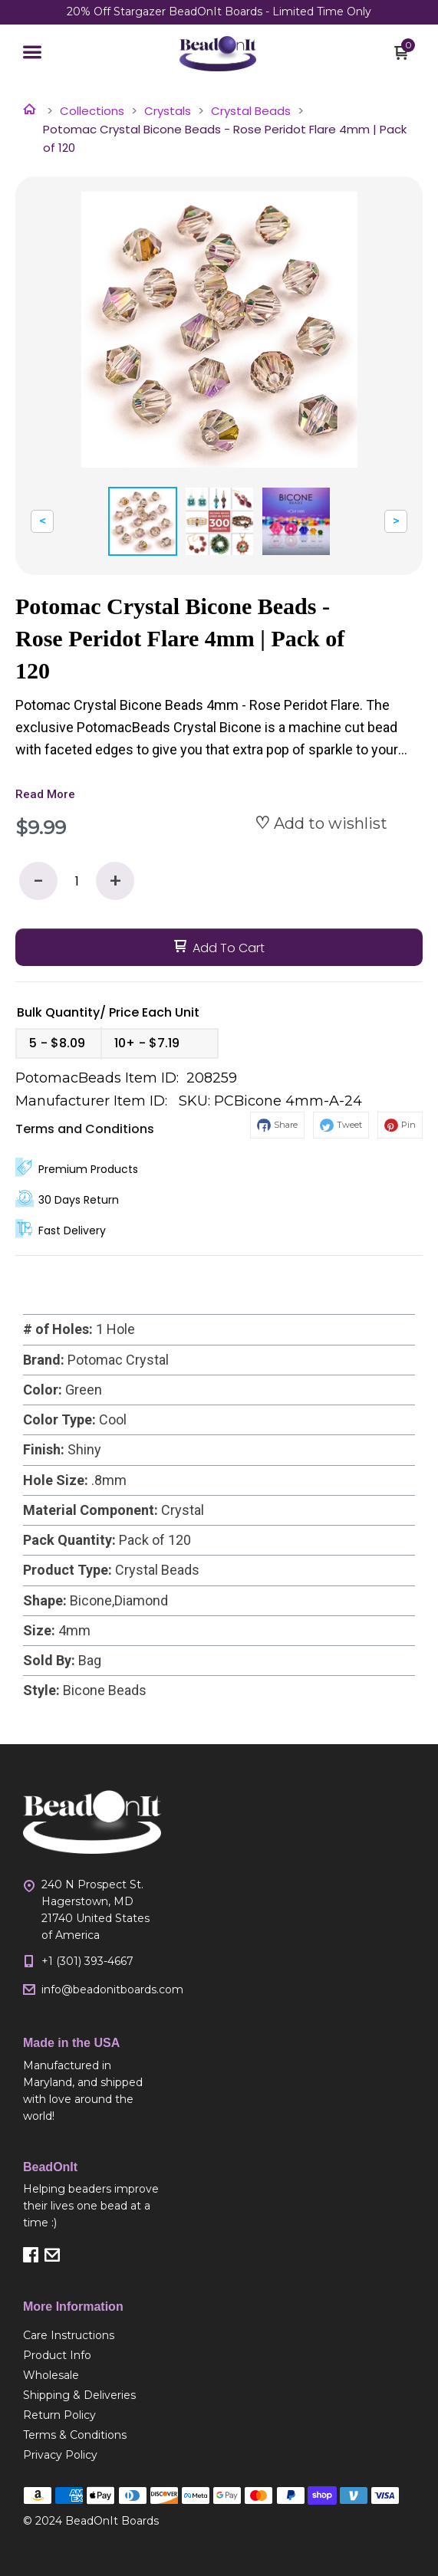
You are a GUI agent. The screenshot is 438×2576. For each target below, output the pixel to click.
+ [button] (115, 881)
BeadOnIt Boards (112, 2521)
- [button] (38, 881)
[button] (32, 53)
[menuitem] (92, 2335)
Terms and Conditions (84, 1129)
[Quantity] (77, 881)
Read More (45, 794)
